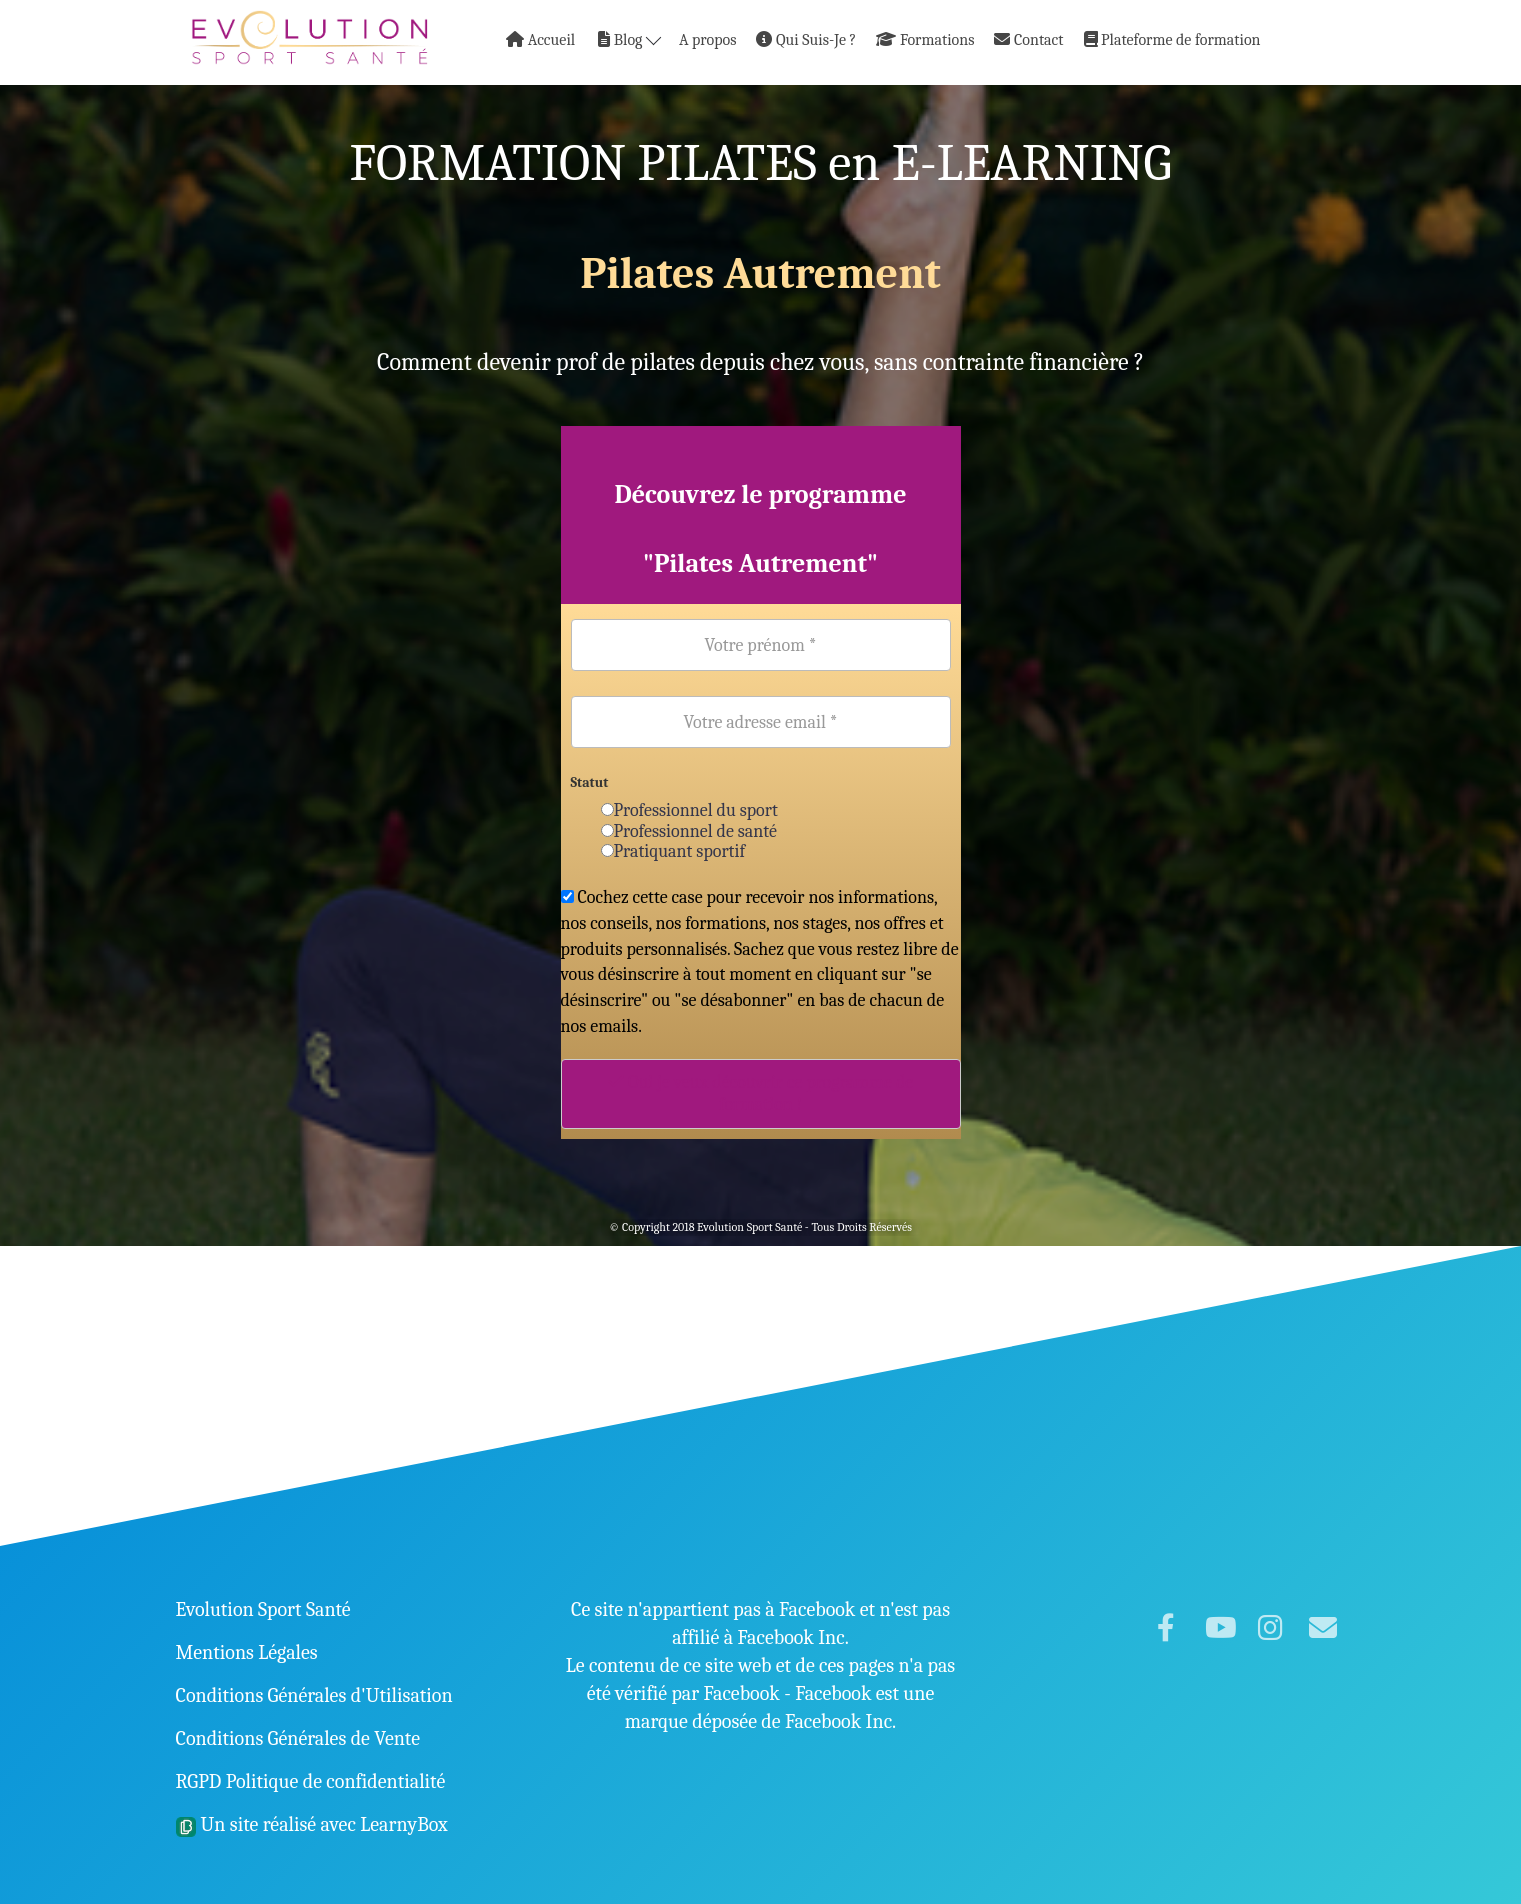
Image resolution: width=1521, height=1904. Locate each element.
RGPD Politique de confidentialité (311, 1781)
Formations (925, 40)
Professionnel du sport (689, 810)
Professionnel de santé (689, 831)
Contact (1028, 40)
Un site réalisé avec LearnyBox (312, 1824)
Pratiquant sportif (673, 851)
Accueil (540, 40)
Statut (590, 782)
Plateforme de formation (1172, 40)
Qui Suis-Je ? (806, 40)
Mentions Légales (247, 1652)
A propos (707, 40)
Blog (629, 39)
